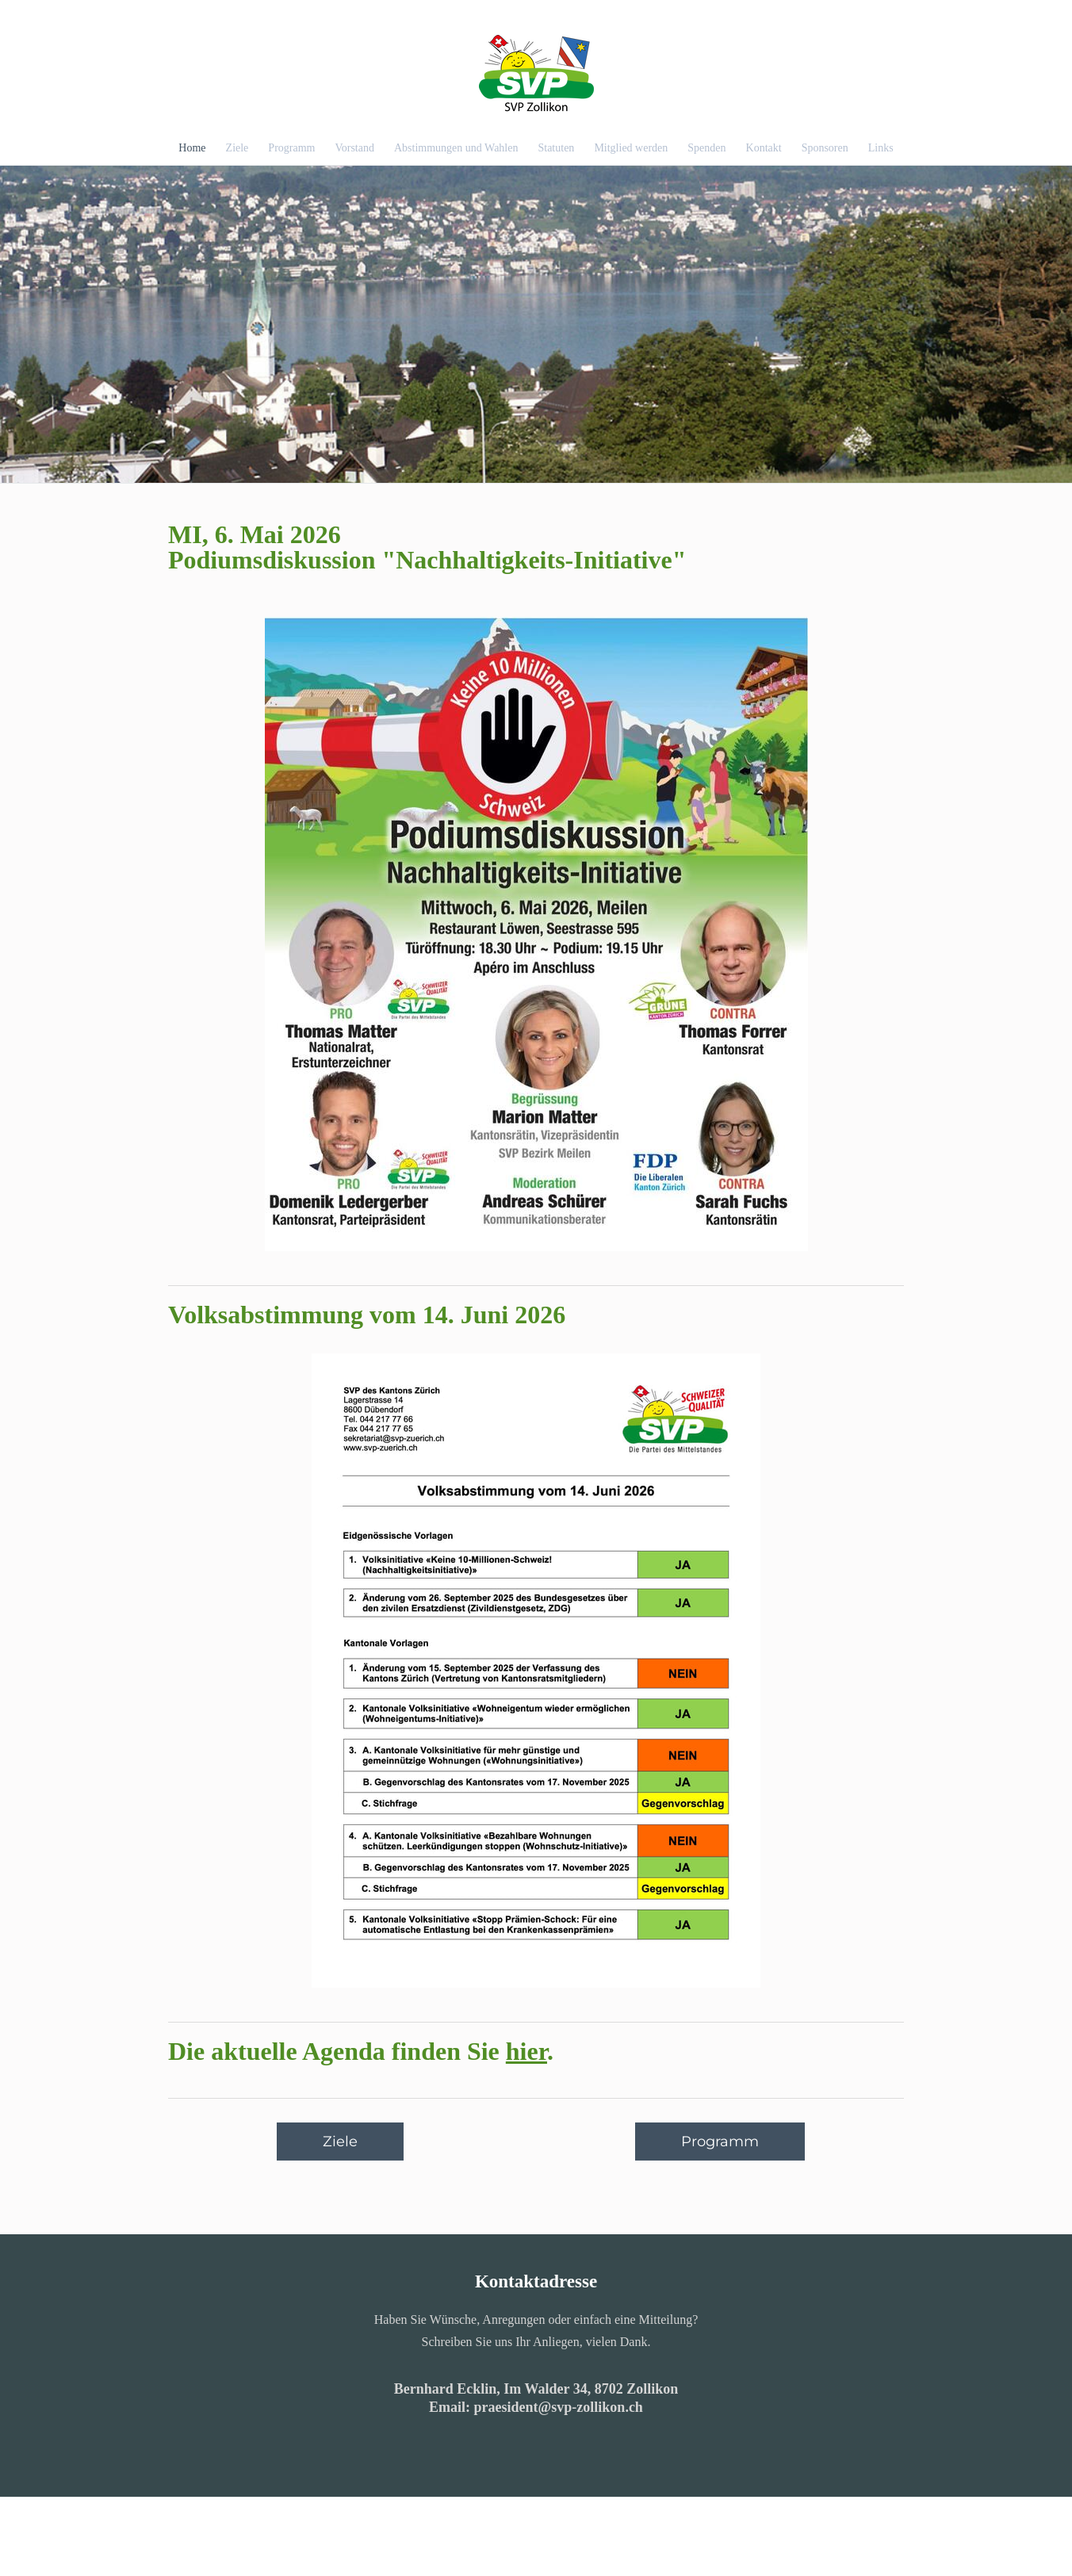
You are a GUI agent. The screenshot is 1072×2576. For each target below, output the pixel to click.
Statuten (556, 148)
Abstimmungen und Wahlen (456, 148)
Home (191, 148)
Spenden (706, 148)
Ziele (237, 148)
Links (881, 148)
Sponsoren (825, 148)
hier (526, 2051)
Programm (291, 148)
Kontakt (764, 148)
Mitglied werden (631, 148)
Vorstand (354, 148)
